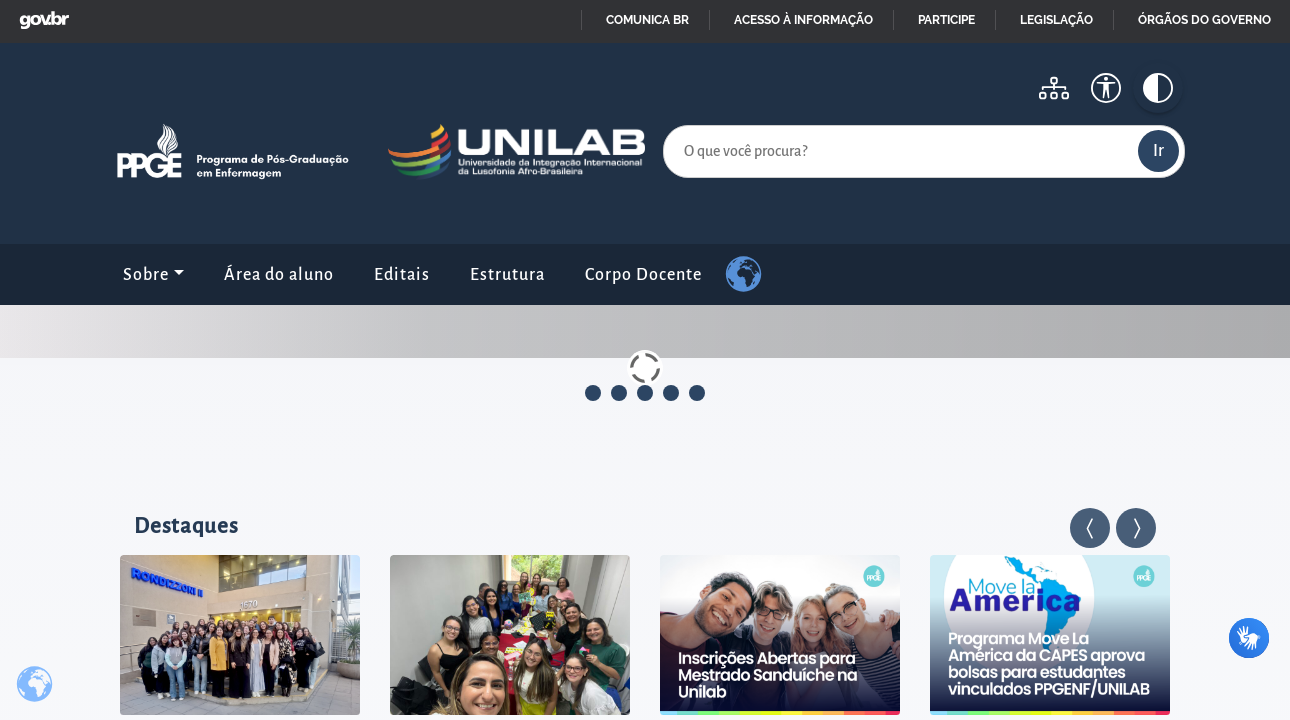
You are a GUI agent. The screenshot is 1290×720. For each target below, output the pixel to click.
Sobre (146, 275)
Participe (946, 20)
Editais (402, 275)
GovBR (40, 14)
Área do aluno (279, 275)
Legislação (1056, 20)
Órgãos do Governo (1204, 20)
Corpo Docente (643, 275)
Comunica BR (647, 20)
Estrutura (507, 275)
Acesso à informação (803, 20)
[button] (1090, 528)
